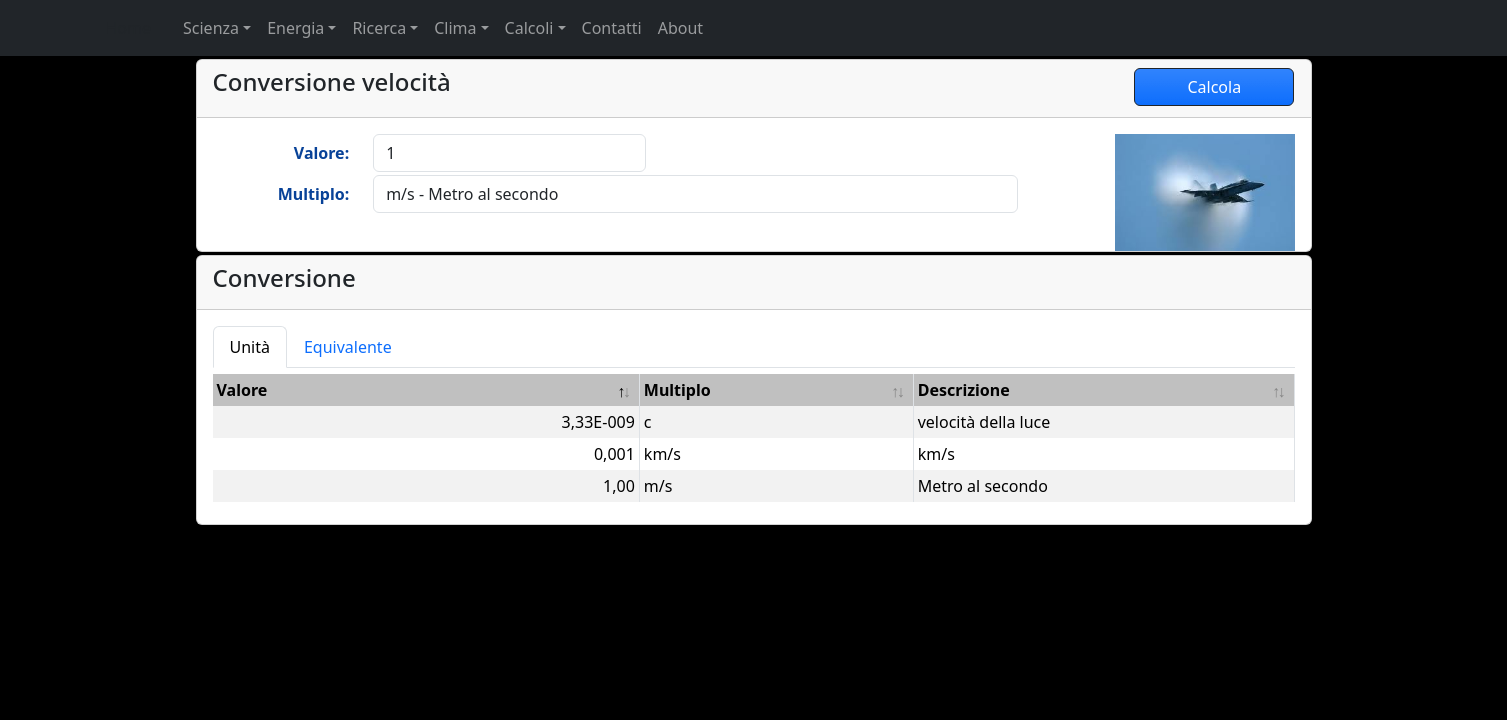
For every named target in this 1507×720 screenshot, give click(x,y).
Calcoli (529, 28)
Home (129, 28)
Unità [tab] (250, 347)
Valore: (321, 153)
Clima (455, 28)
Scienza (211, 28)
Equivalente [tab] (348, 347)
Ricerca (379, 28)
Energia (295, 28)
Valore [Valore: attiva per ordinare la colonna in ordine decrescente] (242, 390)
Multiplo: (313, 194)
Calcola (1214, 87)
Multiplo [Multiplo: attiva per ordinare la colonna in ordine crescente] (677, 390)
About (680, 28)
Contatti (612, 28)
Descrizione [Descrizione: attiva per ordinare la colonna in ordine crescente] (964, 390)
